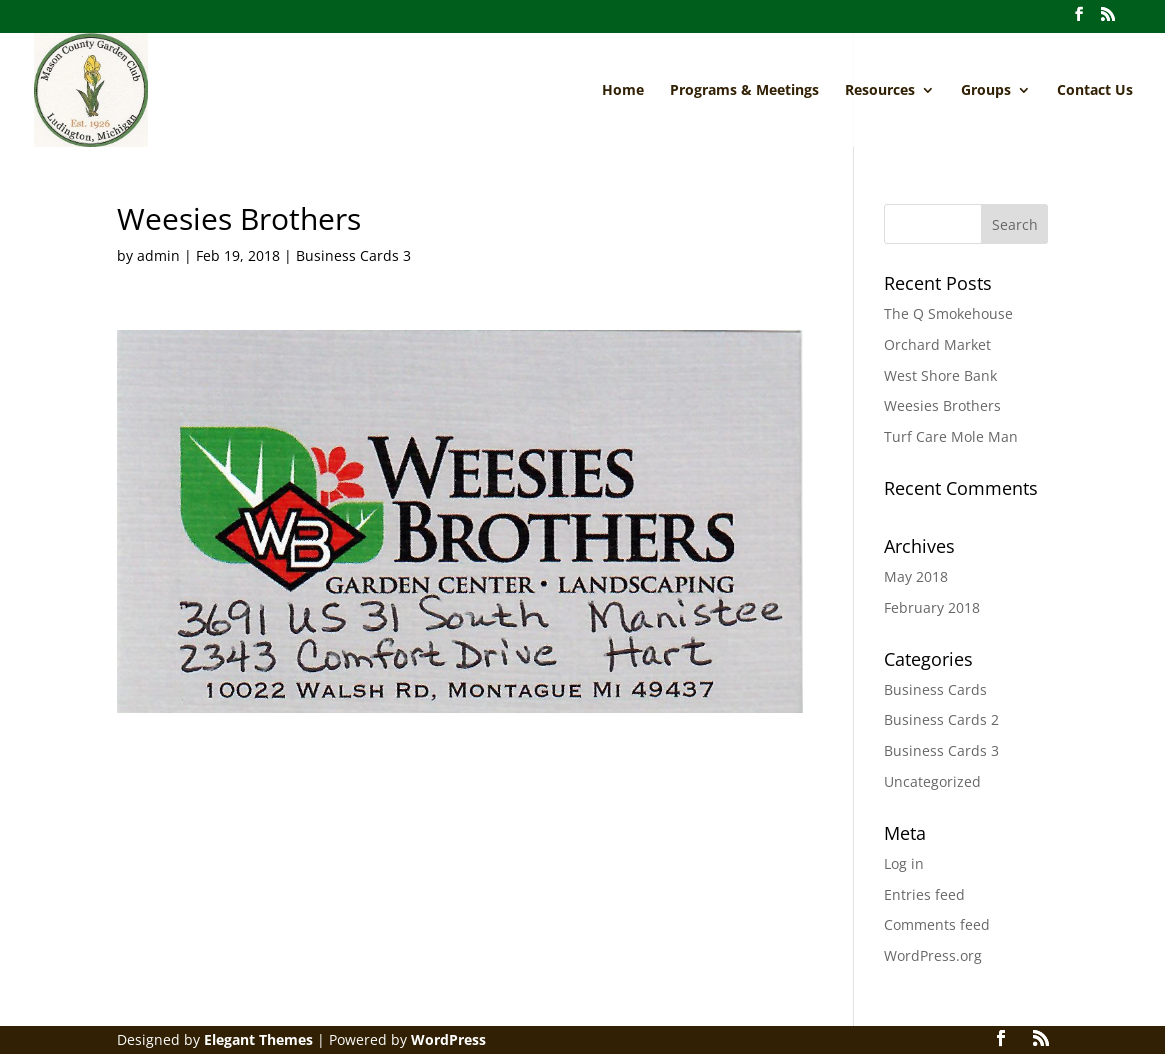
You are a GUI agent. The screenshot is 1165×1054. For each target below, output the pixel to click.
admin (158, 255)
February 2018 (932, 607)
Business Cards (935, 689)
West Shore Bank (940, 375)
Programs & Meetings (744, 91)
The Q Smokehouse (948, 313)
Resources (880, 91)
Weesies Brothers (942, 405)
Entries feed (924, 894)
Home (623, 91)
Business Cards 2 (941, 719)
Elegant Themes (258, 1039)
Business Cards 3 (353, 255)
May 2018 (916, 576)
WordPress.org (933, 955)
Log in (904, 863)
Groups (986, 91)
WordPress (448, 1039)
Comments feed (937, 924)
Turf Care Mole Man (951, 436)
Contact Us (1095, 91)
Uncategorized (932, 781)
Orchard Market (937, 344)
